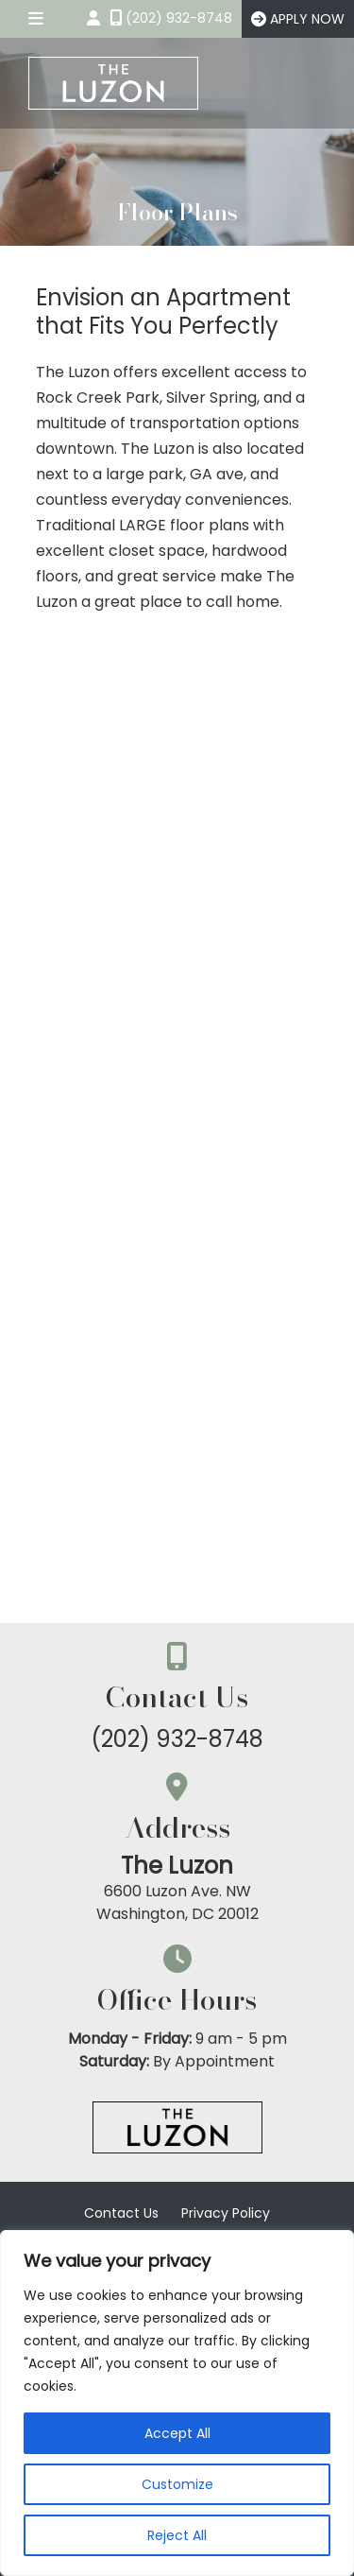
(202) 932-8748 (177, 1739)
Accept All (177, 2433)
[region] (177, 2403)
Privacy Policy (225, 2213)
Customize (177, 2484)
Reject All (177, 2535)
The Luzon (177, 1865)
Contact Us (121, 2213)
